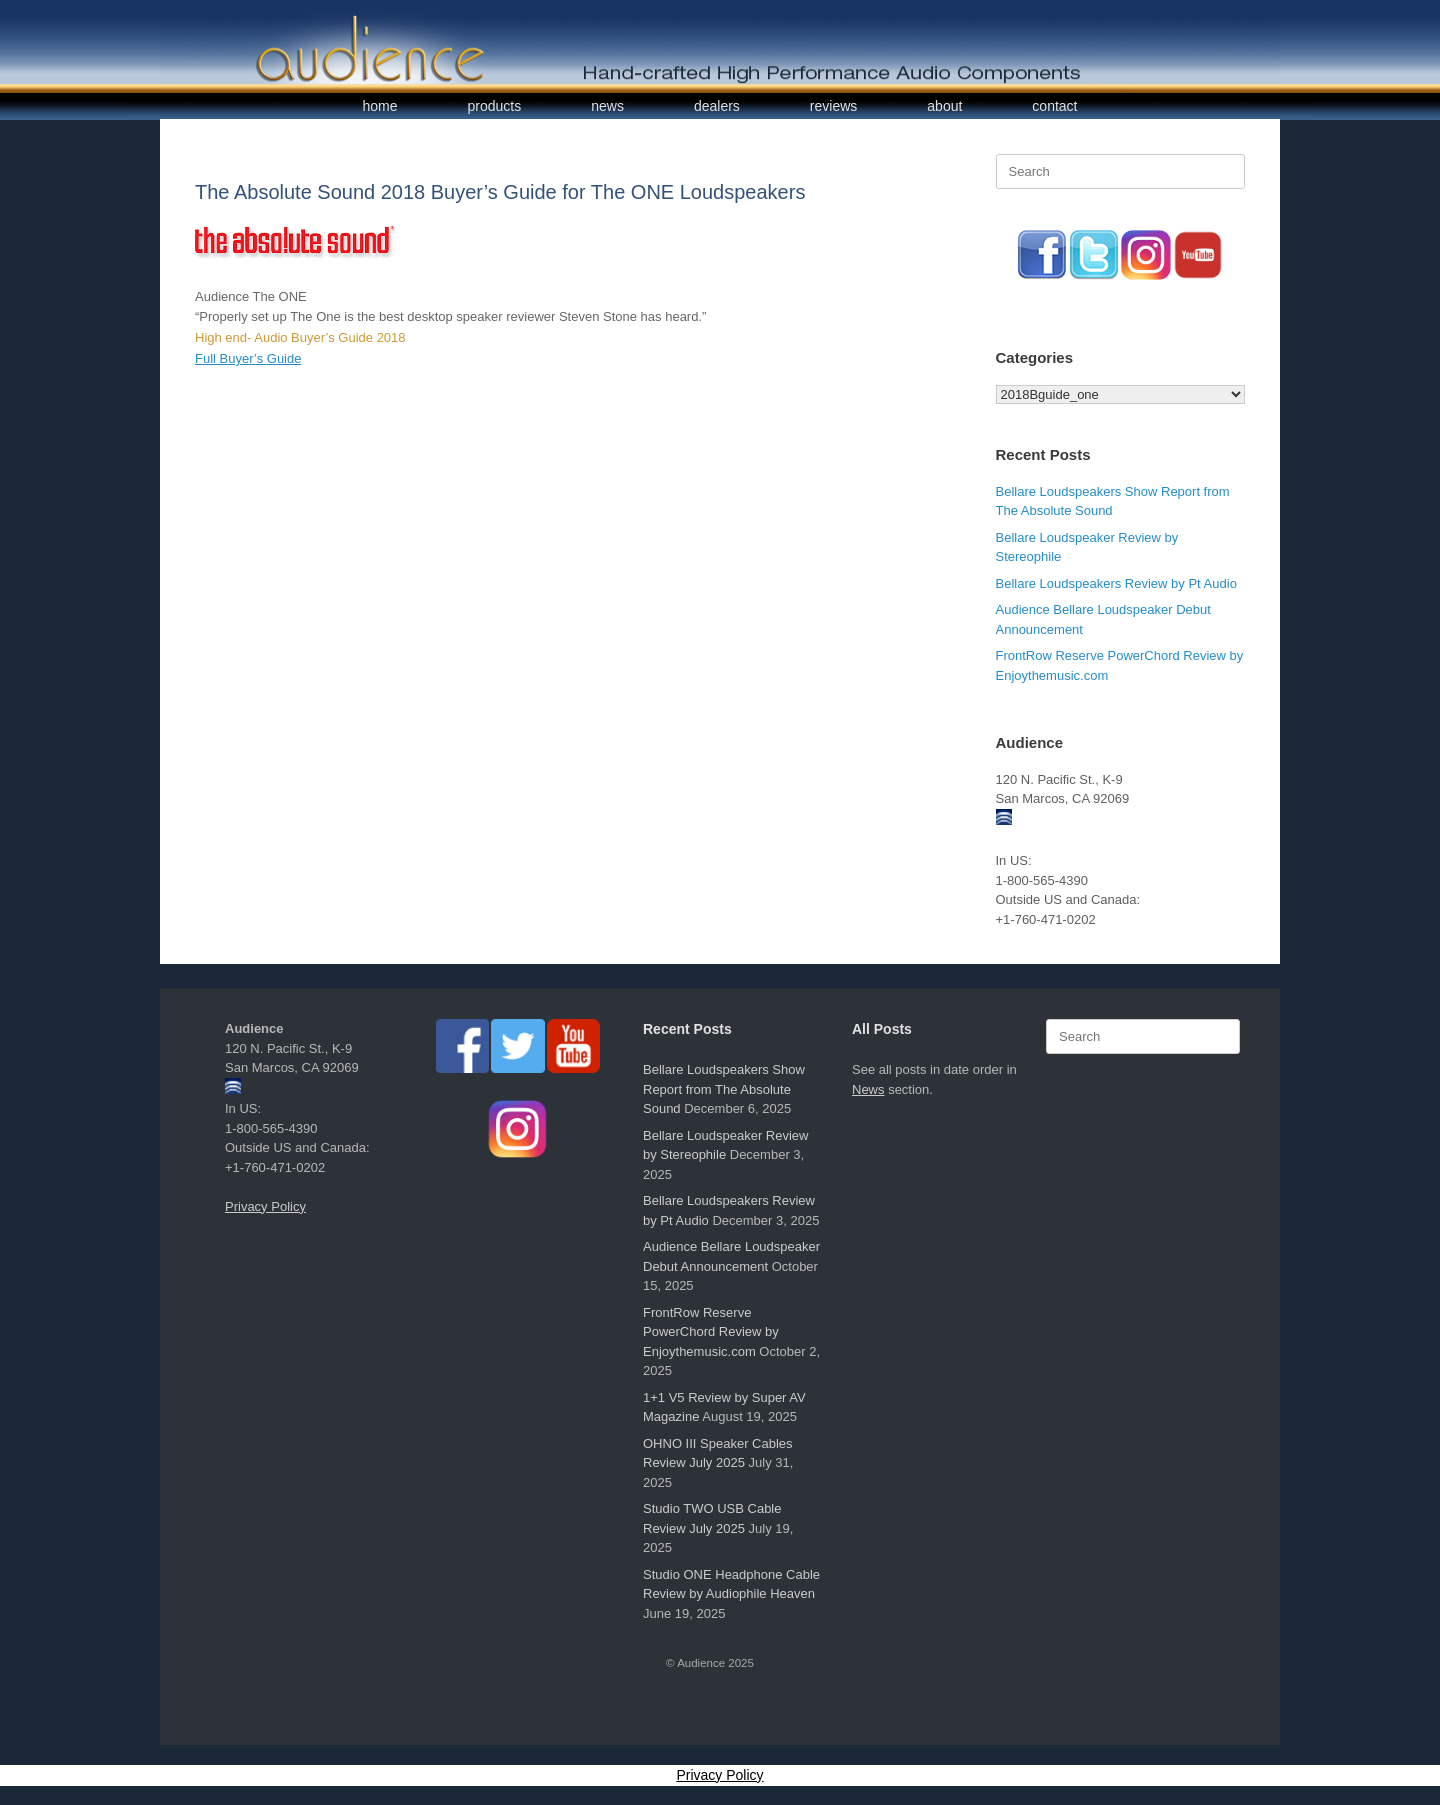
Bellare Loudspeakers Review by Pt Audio (1116, 583)
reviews (833, 106)
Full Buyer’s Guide (248, 358)
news (607, 106)
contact (1054, 106)
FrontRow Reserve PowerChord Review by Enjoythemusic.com (711, 1332)
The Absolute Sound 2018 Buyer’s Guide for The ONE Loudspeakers (500, 192)
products (495, 106)
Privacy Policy (265, 1206)
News (868, 1089)
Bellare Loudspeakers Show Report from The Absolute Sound (724, 1089)
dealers (717, 106)
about (944, 106)
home (380, 106)
